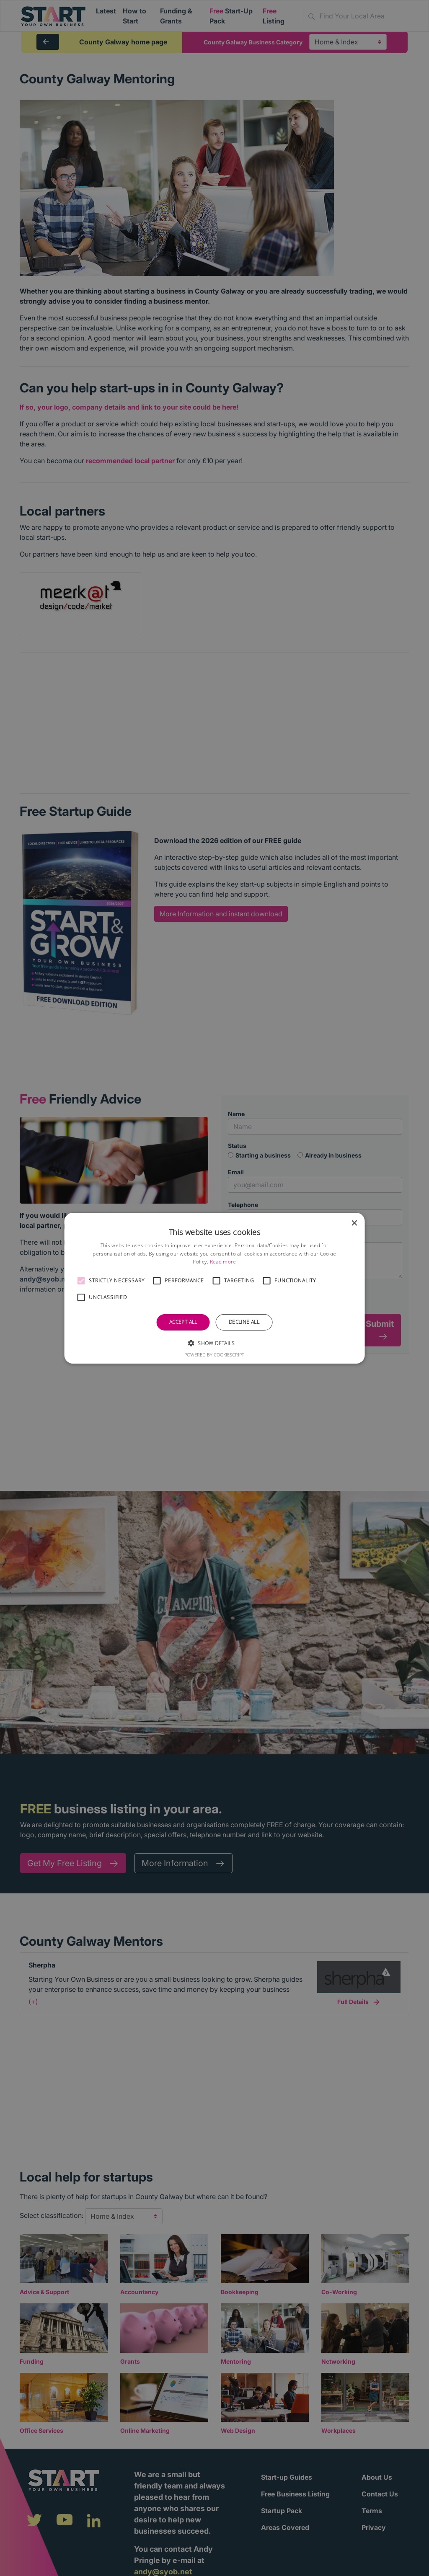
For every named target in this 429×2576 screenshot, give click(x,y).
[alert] (214, 1288)
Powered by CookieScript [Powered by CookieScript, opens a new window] (214, 1354)
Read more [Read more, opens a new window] (223, 1261)
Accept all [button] (183, 1321)
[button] (81, 1280)
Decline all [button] (244, 1321)
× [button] (354, 1223)
